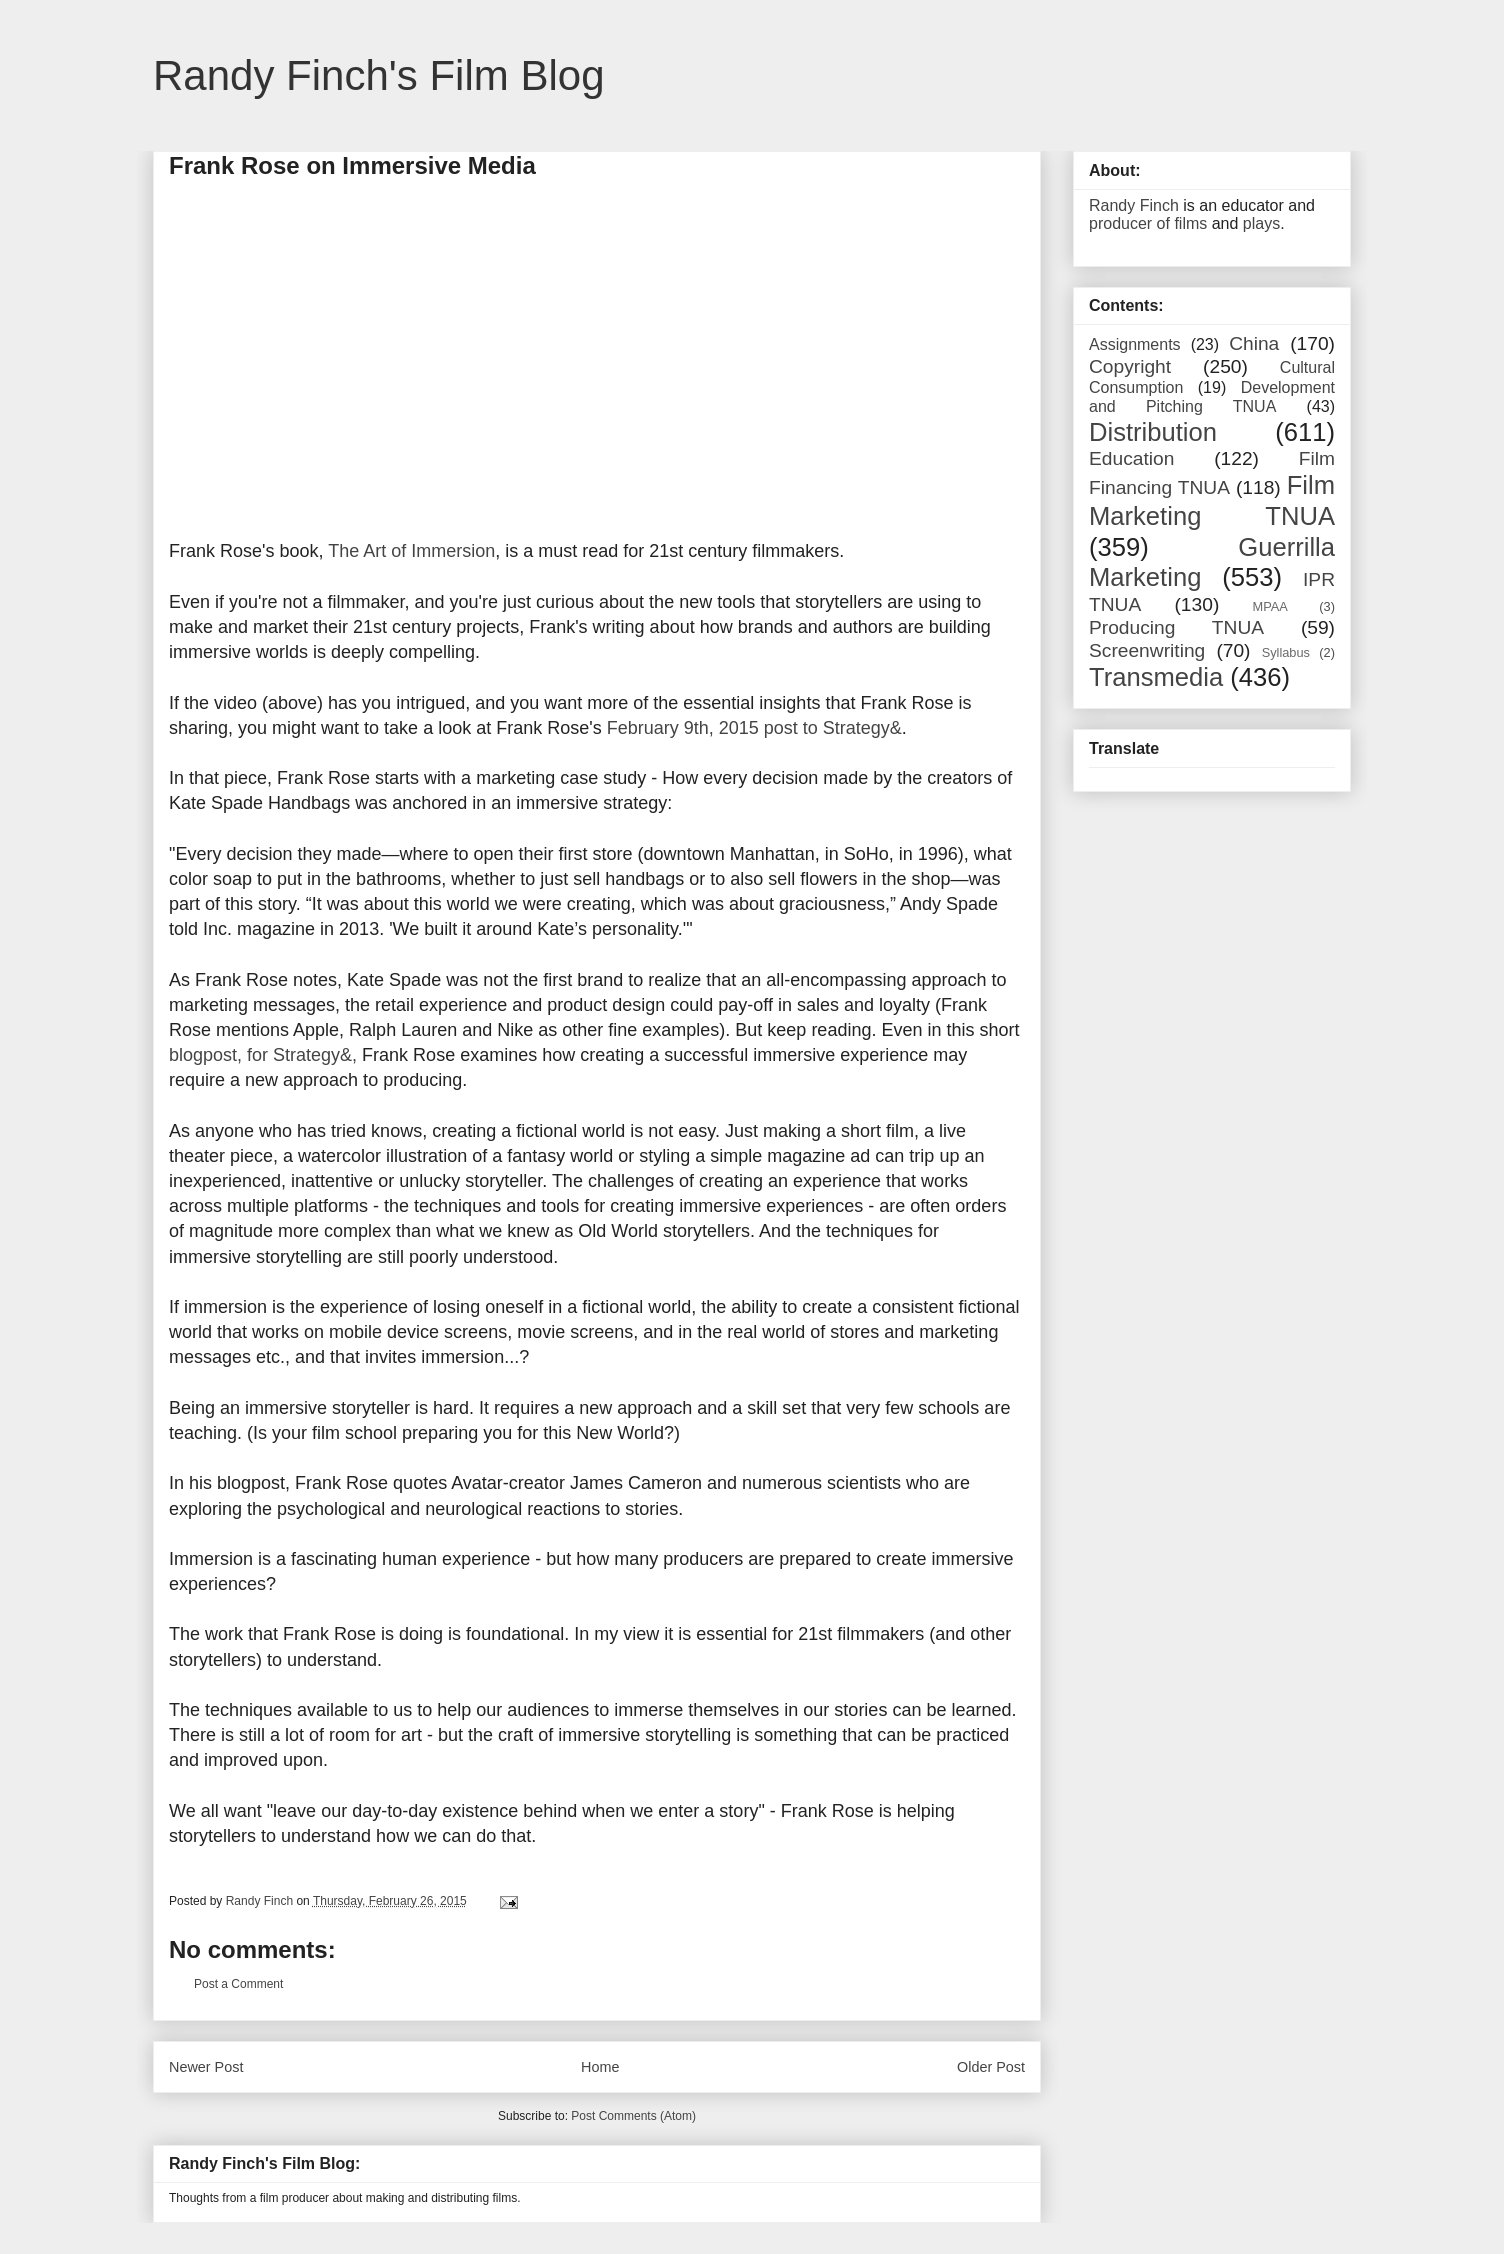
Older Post (991, 2067)
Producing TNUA (1176, 627)
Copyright (1130, 366)
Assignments (1135, 344)
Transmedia (1156, 677)
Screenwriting (1147, 650)
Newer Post (206, 2067)
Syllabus (1286, 652)
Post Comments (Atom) (633, 2116)
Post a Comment (238, 1984)
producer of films (1148, 223)
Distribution (1153, 432)
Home (600, 2067)
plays (1261, 223)
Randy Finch (1134, 205)
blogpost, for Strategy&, (263, 1055)
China (1254, 343)
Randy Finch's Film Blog (379, 75)
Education (1131, 458)
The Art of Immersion (411, 551)
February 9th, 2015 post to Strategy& (754, 728)
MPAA (1270, 606)
